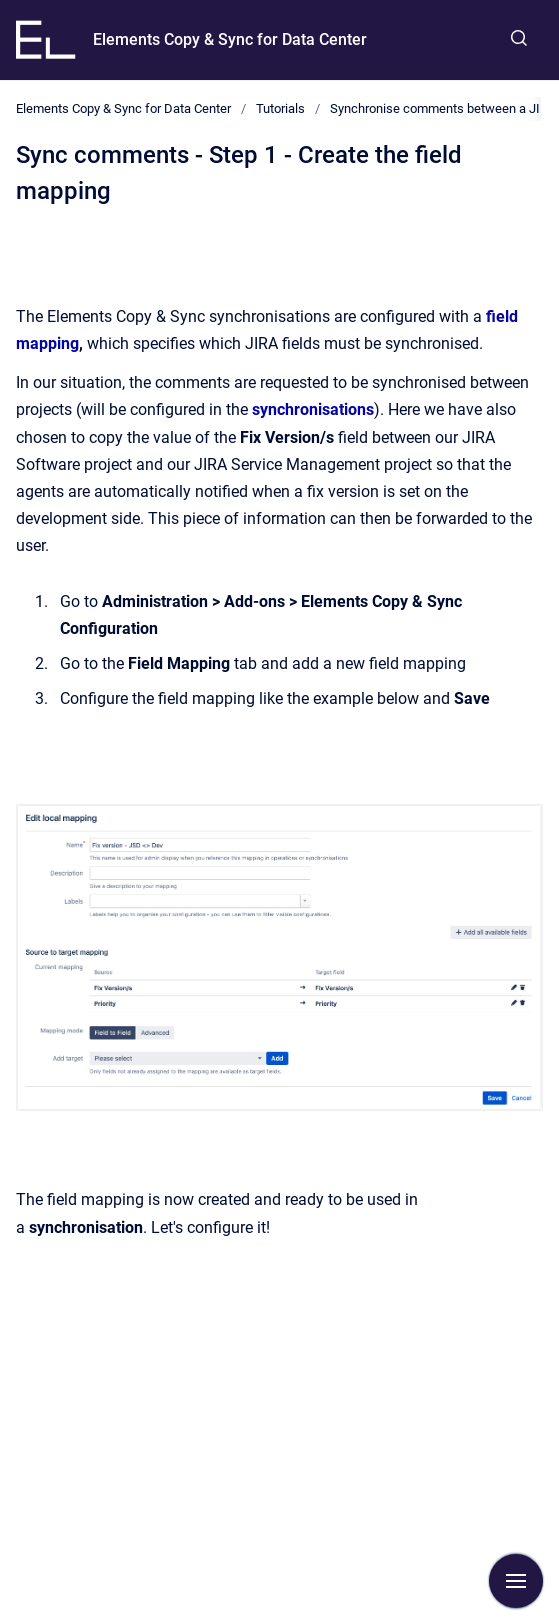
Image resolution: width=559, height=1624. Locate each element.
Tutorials (280, 108)
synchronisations (313, 409)
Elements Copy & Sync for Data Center (230, 39)
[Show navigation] (516, 1581)
